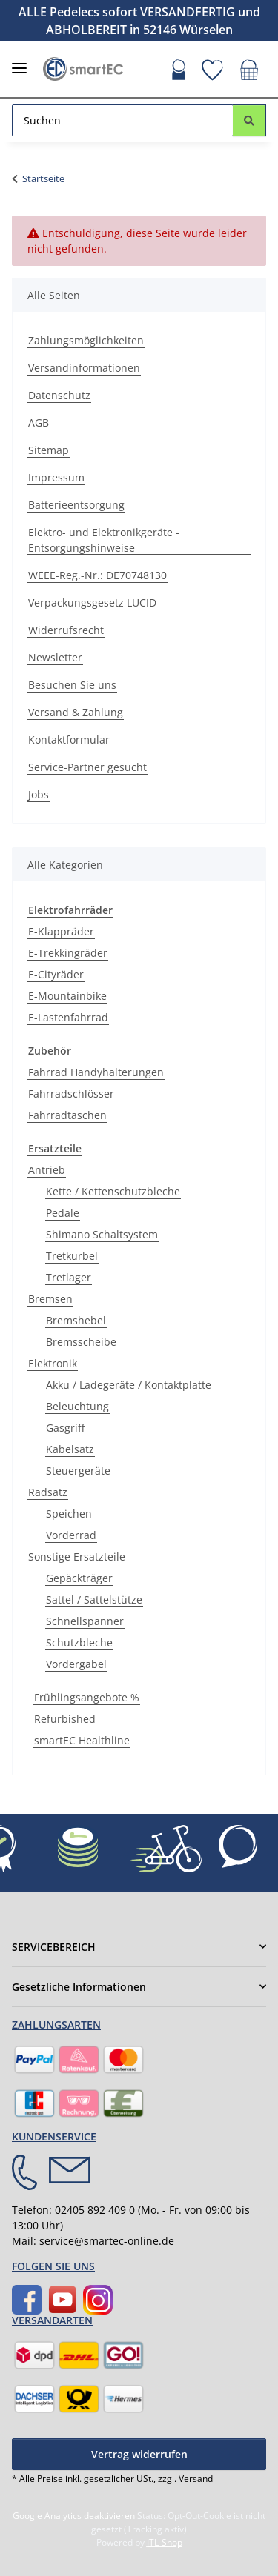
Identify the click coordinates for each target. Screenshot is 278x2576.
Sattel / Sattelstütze (94, 1599)
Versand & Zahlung (75, 712)
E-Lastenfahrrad (68, 1017)
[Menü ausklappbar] (19, 62)
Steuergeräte (78, 1471)
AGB (38, 423)
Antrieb (46, 1170)
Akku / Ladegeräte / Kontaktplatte (128, 1385)
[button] (178, 71)
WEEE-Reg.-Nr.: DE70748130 (97, 575)
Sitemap (48, 450)
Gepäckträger (79, 1578)
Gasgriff (65, 1428)
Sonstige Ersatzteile (76, 1556)
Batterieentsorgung (76, 505)
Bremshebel (76, 1320)
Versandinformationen (84, 368)
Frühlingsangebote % (86, 1697)
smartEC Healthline (82, 1740)
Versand (196, 2478)
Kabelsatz (70, 1449)
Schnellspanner (85, 1621)
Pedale (62, 1213)
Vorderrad (71, 1535)
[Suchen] (249, 120)
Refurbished (65, 1719)
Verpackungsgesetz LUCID (92, 602)
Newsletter (55, 657)
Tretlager (68, 1277)
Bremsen (50, 1299)
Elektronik (52, 1363)
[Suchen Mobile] (123, 120)
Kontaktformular (69, 740)
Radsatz (47, 1492)
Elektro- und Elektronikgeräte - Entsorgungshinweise (103, 540)
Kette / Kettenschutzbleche (113, 1191)
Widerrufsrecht (66, 630)
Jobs (38, 794)
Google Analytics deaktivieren (74, 2515)
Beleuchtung (77, 1406)
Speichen (69, 1513)
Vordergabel (76, 1664)
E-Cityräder (56, 974)
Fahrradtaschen (67, 1115)
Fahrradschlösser (71, 1094)
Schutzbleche (79, 1642)
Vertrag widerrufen (139, 2454)
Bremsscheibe (81, 1342)
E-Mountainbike (67, 996)
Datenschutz (59, 395)
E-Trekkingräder (67, 953)
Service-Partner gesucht (87, 767)
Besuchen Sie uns (72, 685)
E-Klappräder (61, 931)
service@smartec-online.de (106, 2241)
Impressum (56, 477)
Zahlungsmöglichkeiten (86, 340)
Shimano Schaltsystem (102, 1234)
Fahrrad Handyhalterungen (96, 1072)
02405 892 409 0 (95, 2210)
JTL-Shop (164, 2542)
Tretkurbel (72, 1256)
